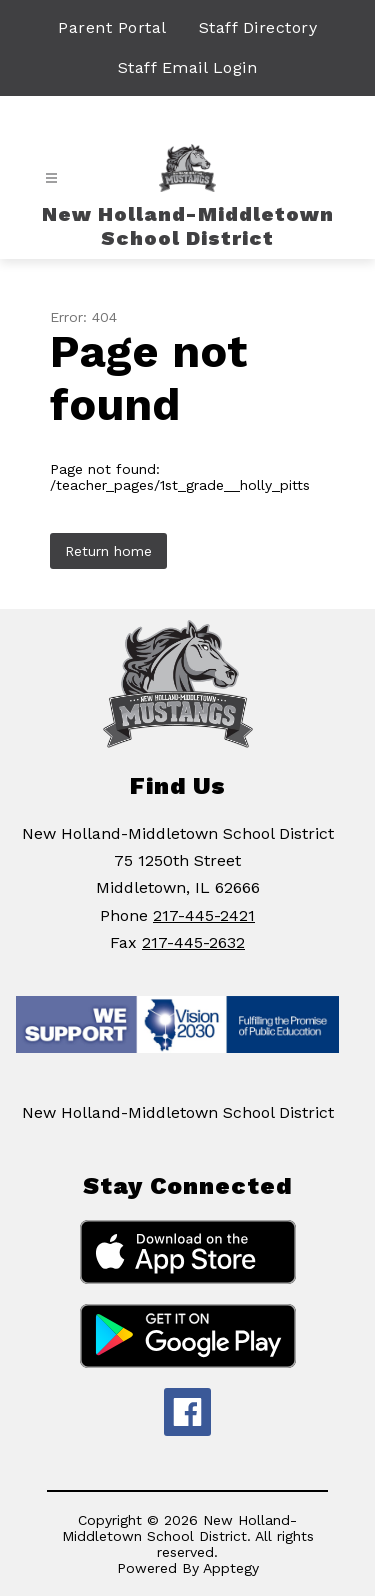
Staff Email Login (188, 67)
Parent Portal (112, 27)
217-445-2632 (193, 942)
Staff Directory (258, 27)
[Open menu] (51, 178)
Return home (108, 551)
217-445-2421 (204, 915)
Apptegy (231, 1568)
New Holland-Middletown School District (178, 1112)
